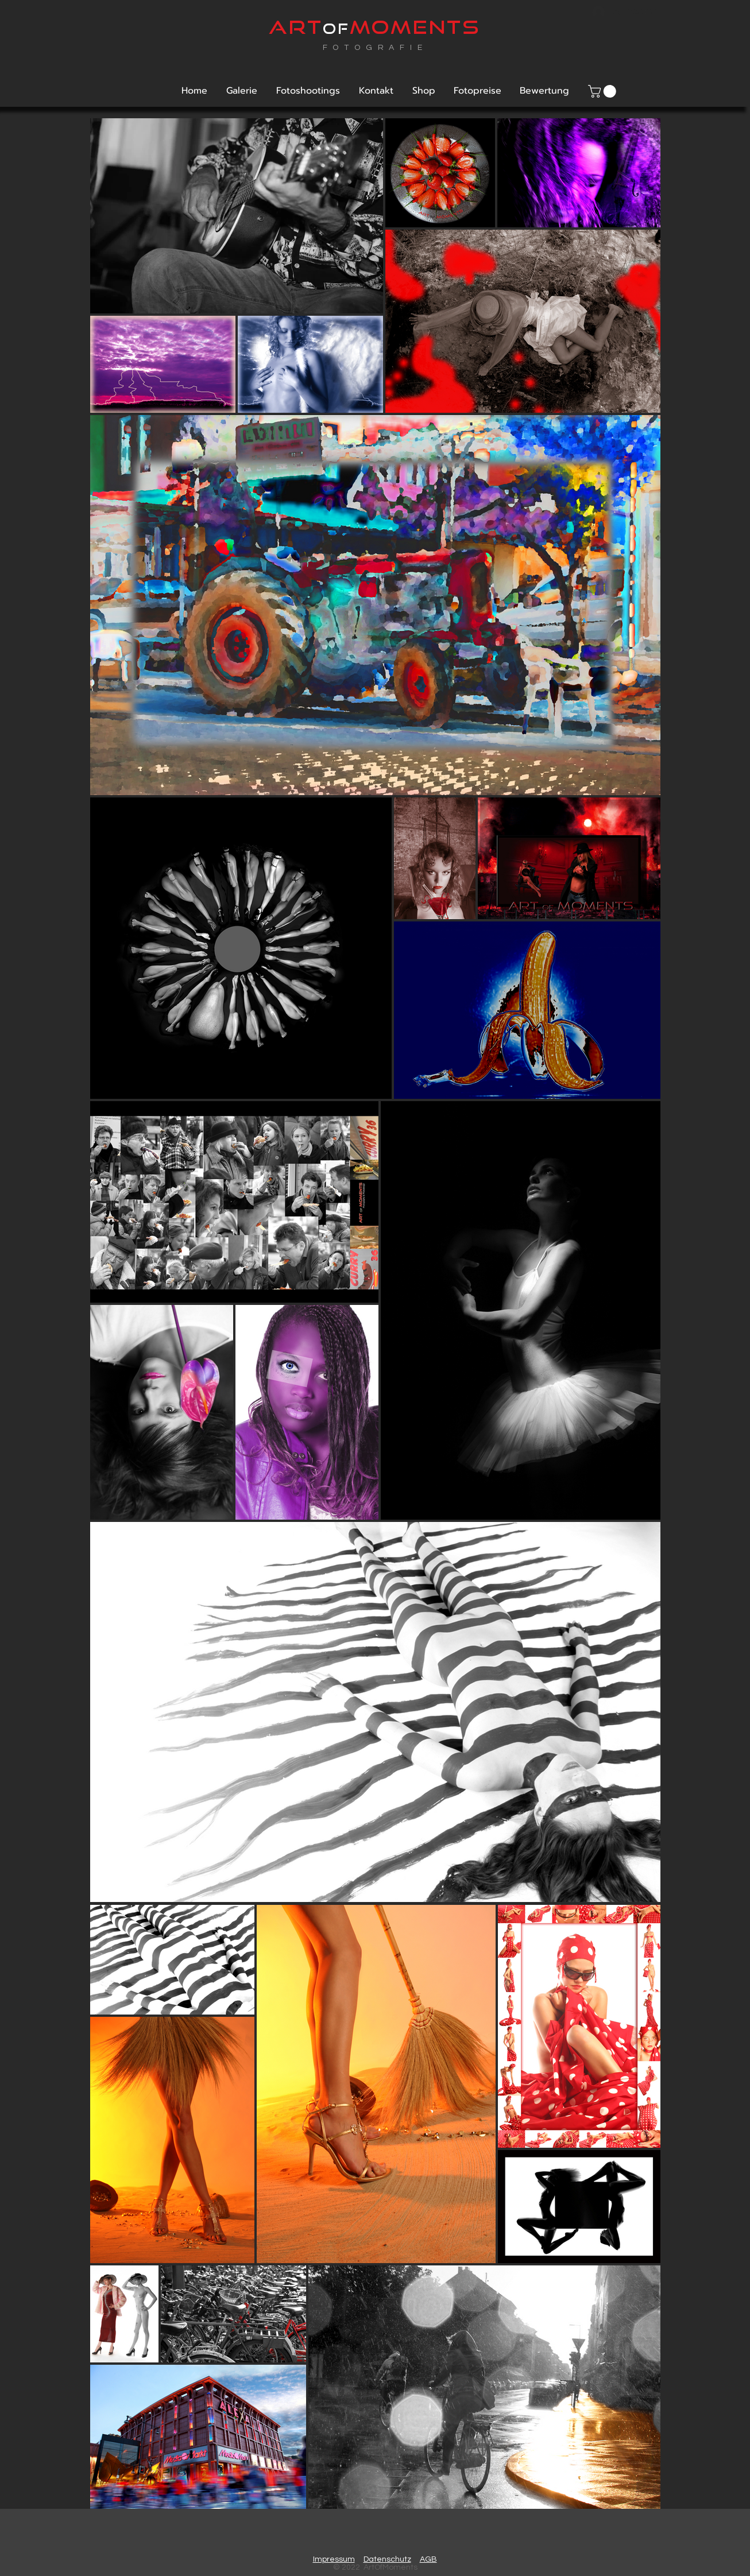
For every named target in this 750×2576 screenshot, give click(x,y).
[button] (241, 90)
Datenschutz (387, 2559)
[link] (603, 91)
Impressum (334, 2559)
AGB (428, 2559)
